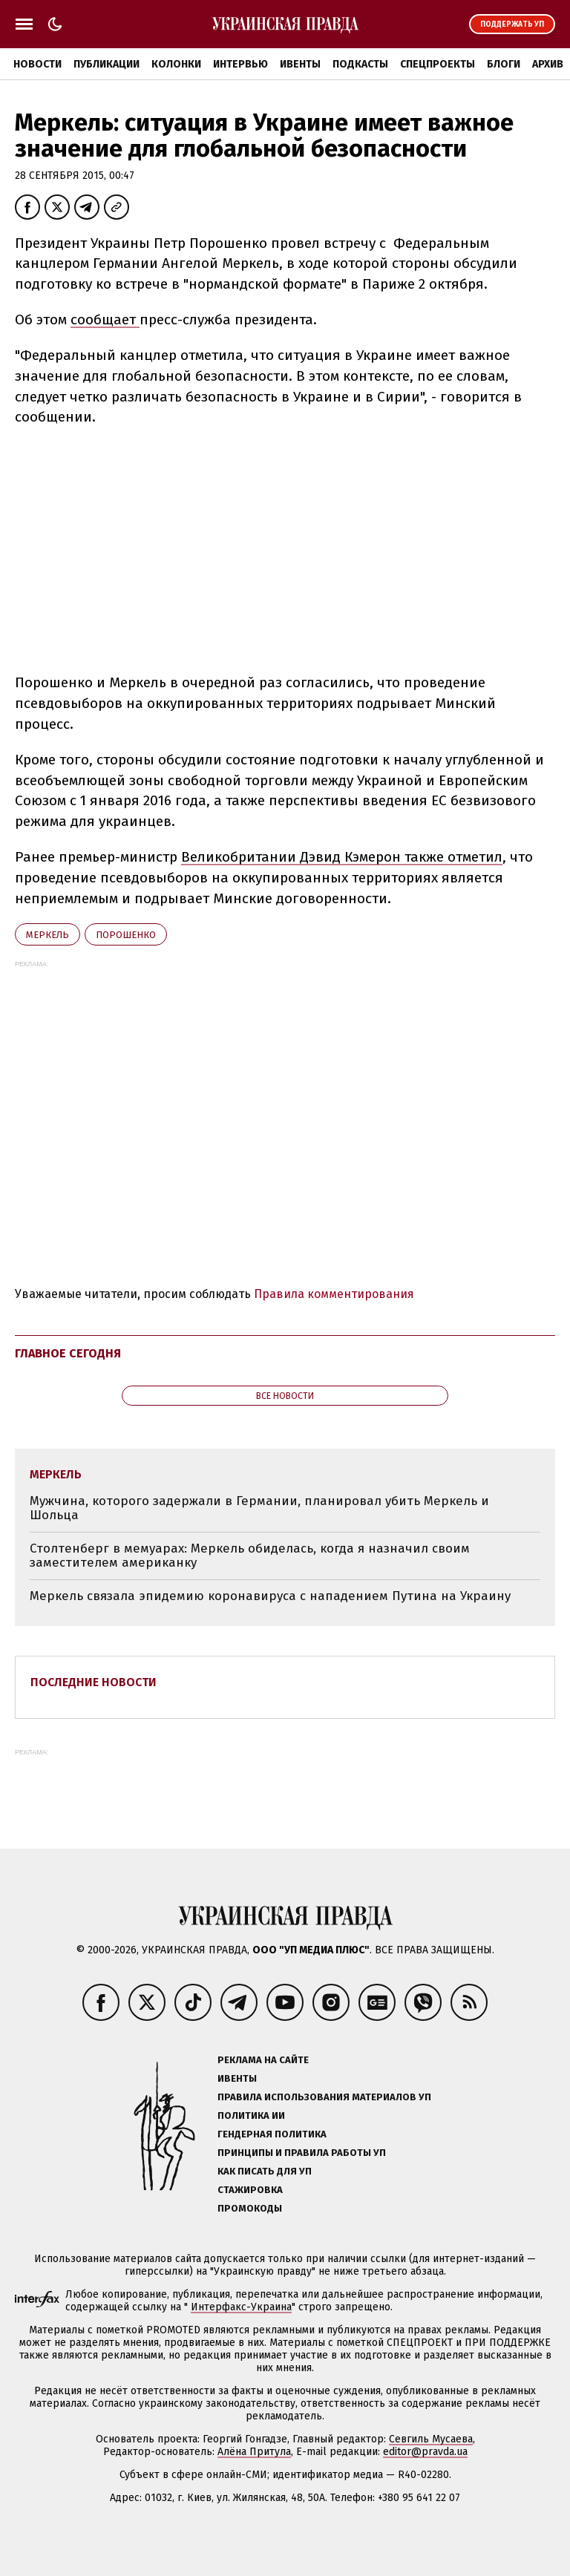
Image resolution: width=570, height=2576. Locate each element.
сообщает (105, 319)
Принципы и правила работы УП (301, 2152)
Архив (547, 64)
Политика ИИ (251, 2115)
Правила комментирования (334, 1294)
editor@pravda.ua (425, 2451)
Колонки (176, 64)
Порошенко (126, 934)
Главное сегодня (68, 1353)
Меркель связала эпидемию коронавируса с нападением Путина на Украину (270, 1596)
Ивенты (300, 64)
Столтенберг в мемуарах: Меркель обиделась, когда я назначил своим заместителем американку (250, 1556)
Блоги (503, 64)
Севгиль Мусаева (431, 2439)
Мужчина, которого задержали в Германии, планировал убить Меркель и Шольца (259, 1508)
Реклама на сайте (263, 2059)
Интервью (240, 64)
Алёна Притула (254, 2451)
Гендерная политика (272, 2134)
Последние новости (93, 1682)
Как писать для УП (264, 2171)
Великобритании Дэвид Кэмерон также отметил (341, 856)
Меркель (47, 934)
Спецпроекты (437, 64)
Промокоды (249, 2208)
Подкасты (360, 64)
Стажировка (250, 2189)
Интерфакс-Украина (241, 2307)
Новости (37, 64)
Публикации (106, 64)
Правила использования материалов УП (324, 2097)
